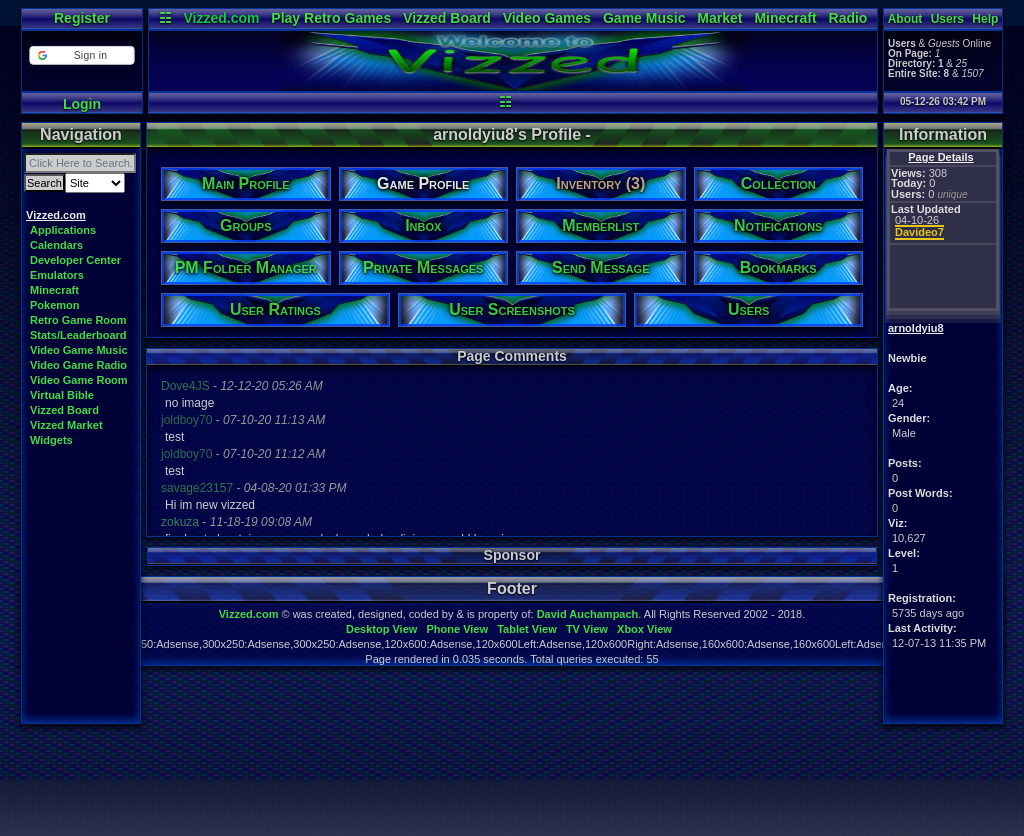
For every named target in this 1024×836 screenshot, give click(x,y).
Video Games (547, 18)
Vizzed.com (221, 18)
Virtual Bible (62, 395)
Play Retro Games (331, 18)
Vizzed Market (66, 425)
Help (985, 19)
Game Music (644, 18)
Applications (63, 230)
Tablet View (527, 629)
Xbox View (644, 629)
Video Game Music (79, 350)
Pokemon (55, 305)
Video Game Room (79, 380)
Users (947, 19)
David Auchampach (588, 614)
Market (719, 18)
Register (82, 18)
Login (82, 104)
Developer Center (75, 260)
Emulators (57, 275)
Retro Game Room (78, 320)
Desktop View (381, 629)
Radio (848, 18)
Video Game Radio (78, 365)
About (905, 19)
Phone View (457, 629)
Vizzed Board (447, 18)
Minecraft (785, 18)
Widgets (51, 440)
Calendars (56, 245)
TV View (587, 629)
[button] (81, 55)
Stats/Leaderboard (78, 335)
